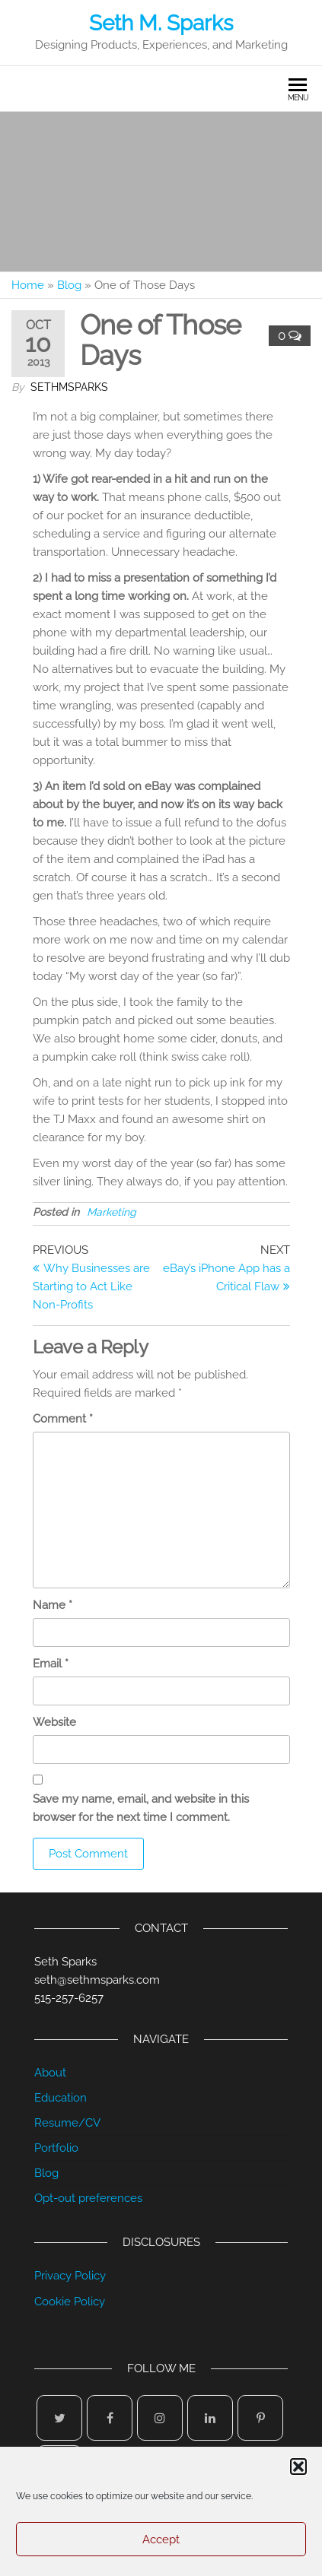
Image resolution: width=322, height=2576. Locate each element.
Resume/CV (67, 2123)
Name (52, 1605)
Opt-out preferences (88, 2198)
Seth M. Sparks (161, 23)
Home (27, 285)
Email (51, 1663)
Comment (63, 1419)
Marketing (111, 1212)
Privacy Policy (70, 2276)
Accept (161, 2539)
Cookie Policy (69, 2301)
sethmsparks (69, 387)
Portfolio (56, 2148)
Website (54, 1722)
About (50, 2073)
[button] (298, 2466)
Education (60, 2098)
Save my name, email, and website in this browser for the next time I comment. (141, 1808)
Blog (69, 285)
